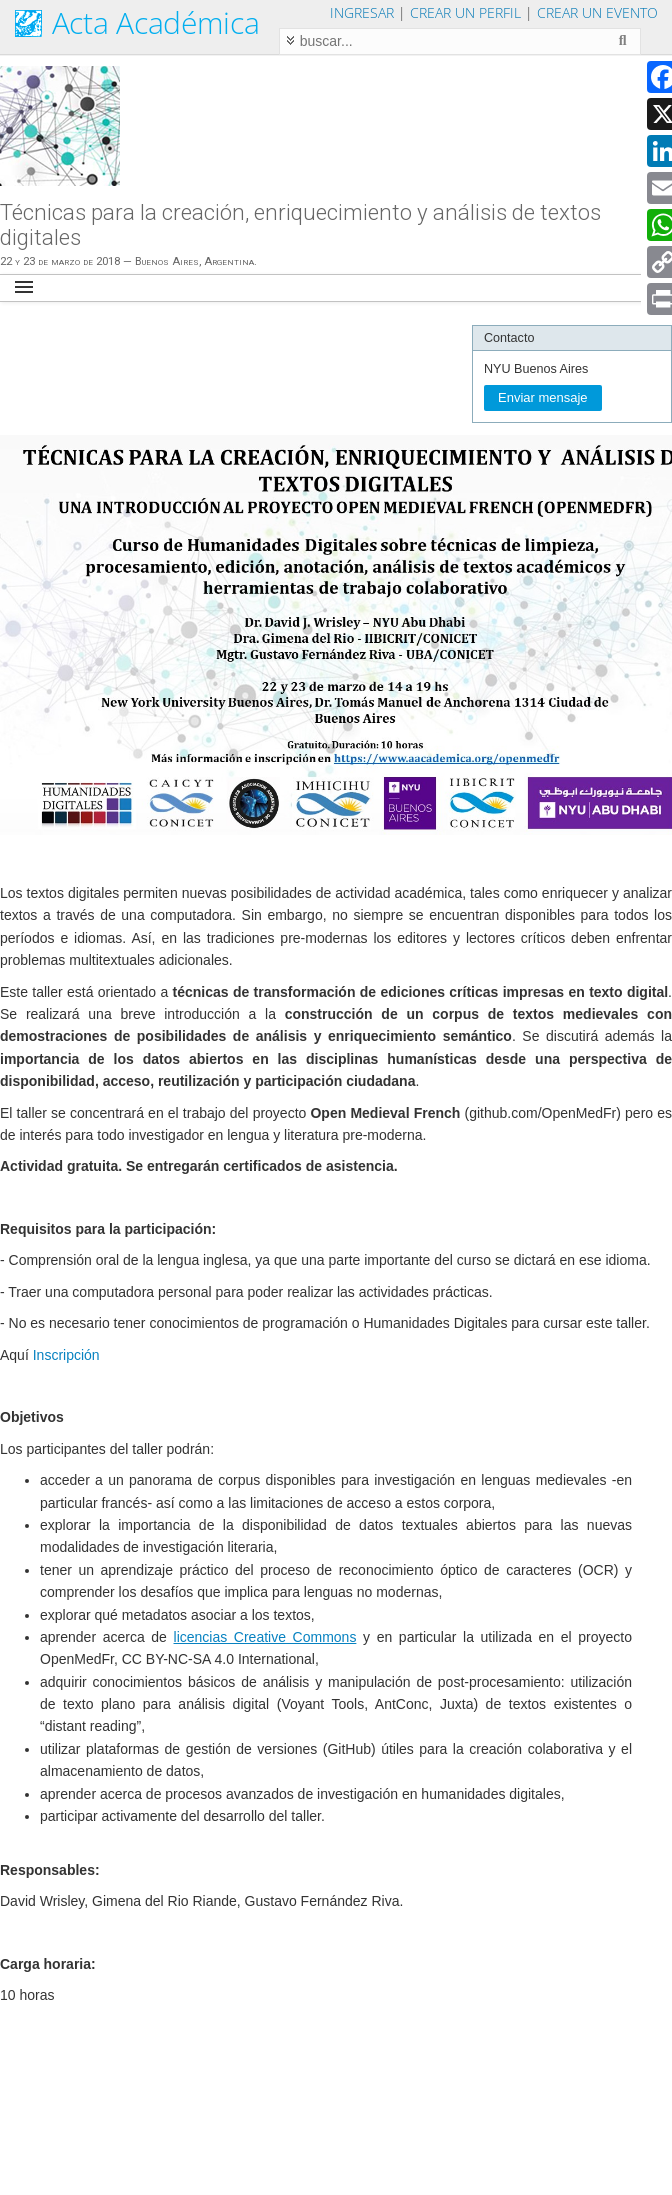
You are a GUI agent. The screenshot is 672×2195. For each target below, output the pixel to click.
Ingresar (362, 12)
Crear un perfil (465, 12)
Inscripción (66, 1355)
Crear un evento (597, 12)
